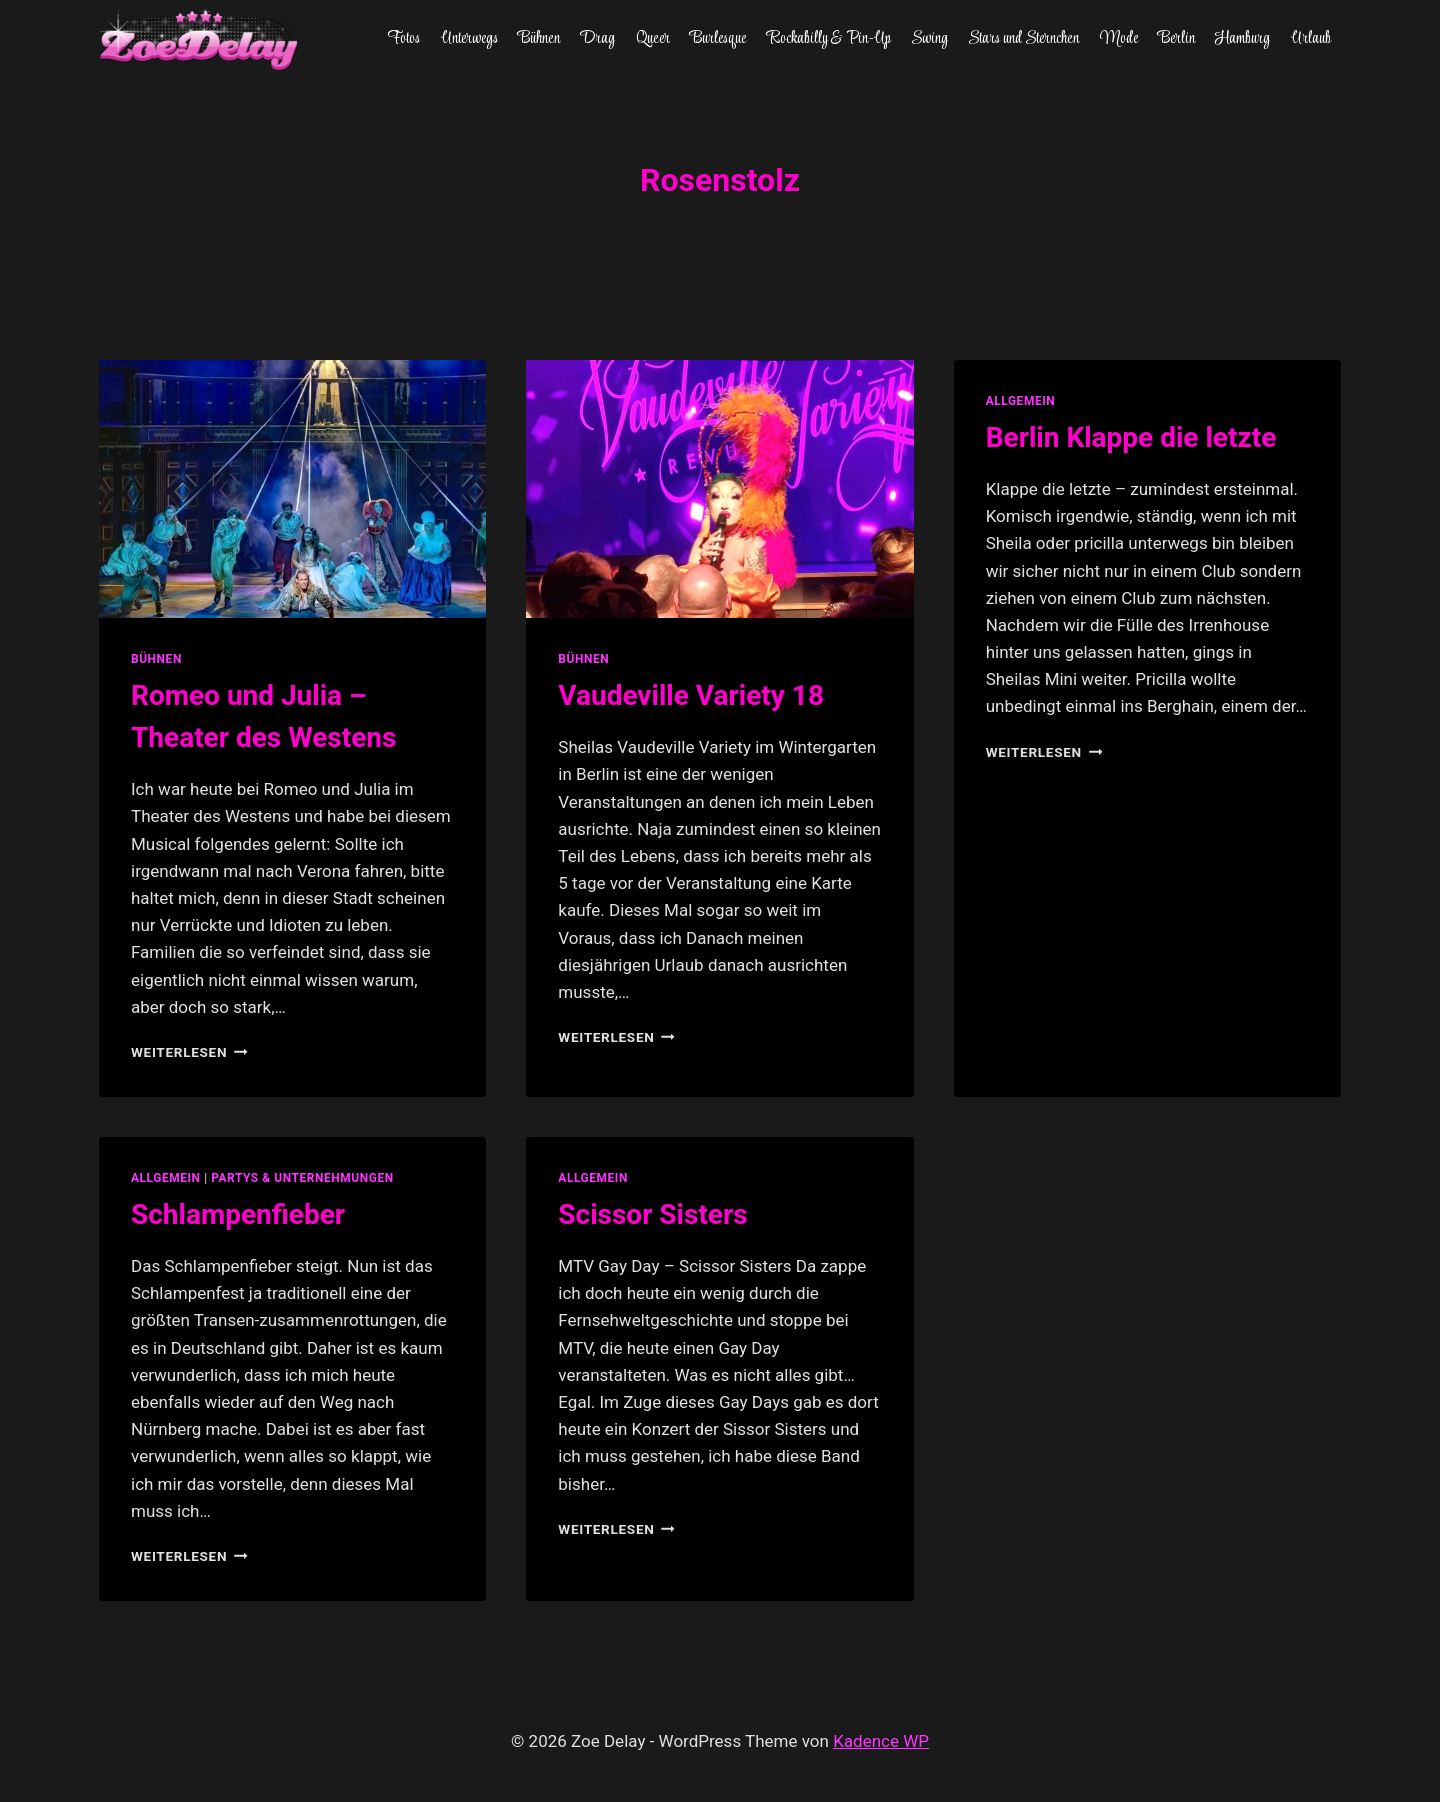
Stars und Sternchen (1023, 39)
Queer (653, 39)
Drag (597, 39)
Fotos (403, 39)
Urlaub (1311, 39)
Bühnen (539, 39)
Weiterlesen (189, 1052)
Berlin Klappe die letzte (1131, 437)
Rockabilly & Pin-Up (829, 39)
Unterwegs (469, 39)
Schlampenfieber (238, 1214)
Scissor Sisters (652, 1214)
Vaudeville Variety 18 (691, 695)
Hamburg (1242, 39)
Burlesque (718, 39)
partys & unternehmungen (302, 1178)
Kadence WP (881, 1741)
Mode (1119, 39)
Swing (929, 39)
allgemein (1021, 401)
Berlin (1176, 39)
